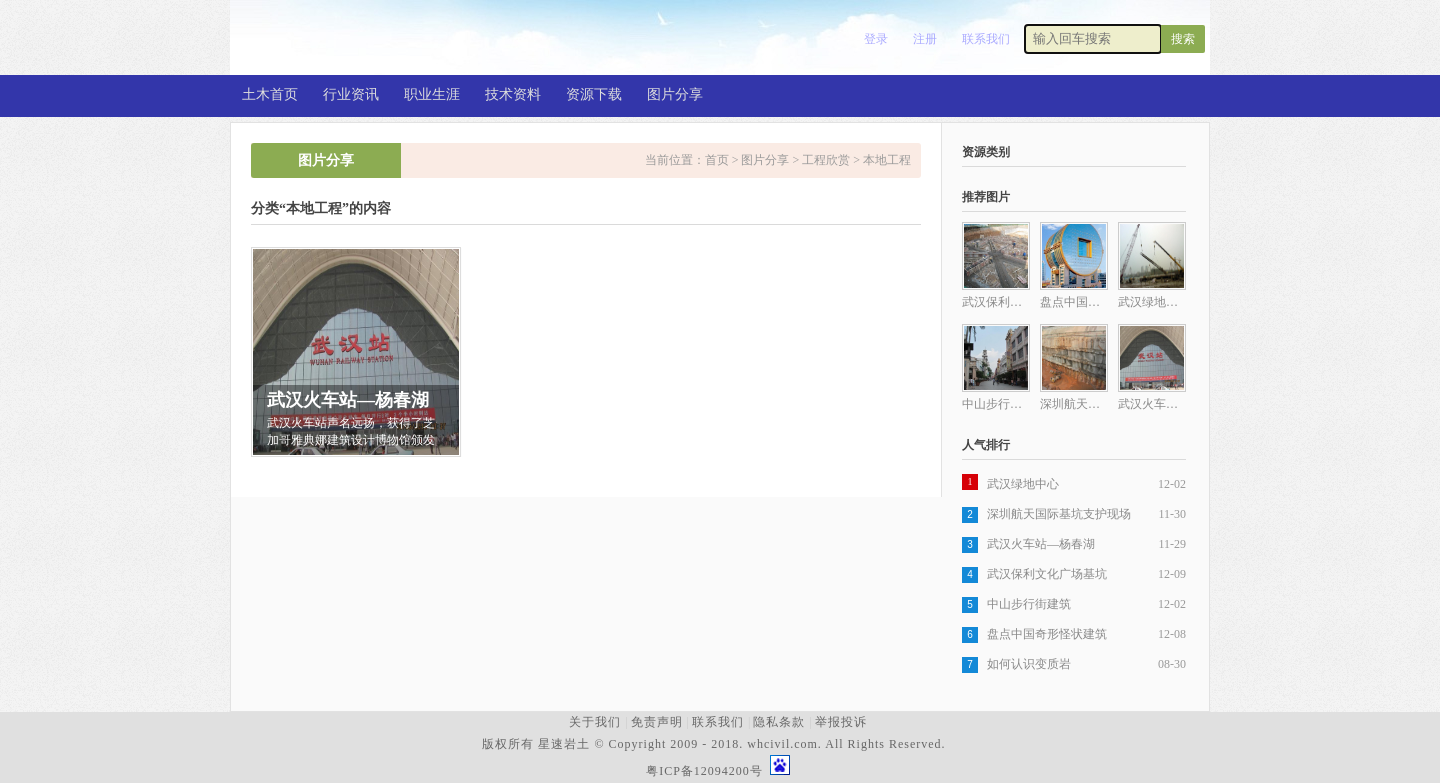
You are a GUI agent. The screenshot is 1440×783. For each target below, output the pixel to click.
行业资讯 (351, 94)
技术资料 (513, 94)
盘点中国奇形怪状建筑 (1047, 634)
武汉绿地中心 (1023, 484)
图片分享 (675, 94)
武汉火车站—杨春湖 (1041, 544)
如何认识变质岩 (1029, 664)
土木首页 (270, 94)
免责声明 (657, 722)
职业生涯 (432, 94)
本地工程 (887, 160)
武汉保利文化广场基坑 (1047, 574)
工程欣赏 (826, 160)
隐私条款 (779, 722)
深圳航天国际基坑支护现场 (1059, 514)
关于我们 (595, 722)
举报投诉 (841, 722)
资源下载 (594, 94)
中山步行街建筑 (1029, 604)
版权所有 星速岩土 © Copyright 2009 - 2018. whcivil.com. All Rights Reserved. (717, 744)
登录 (876, 39)
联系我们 (986, 39)
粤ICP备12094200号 (704, 771)
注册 (925, 39)
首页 (717, 160)
